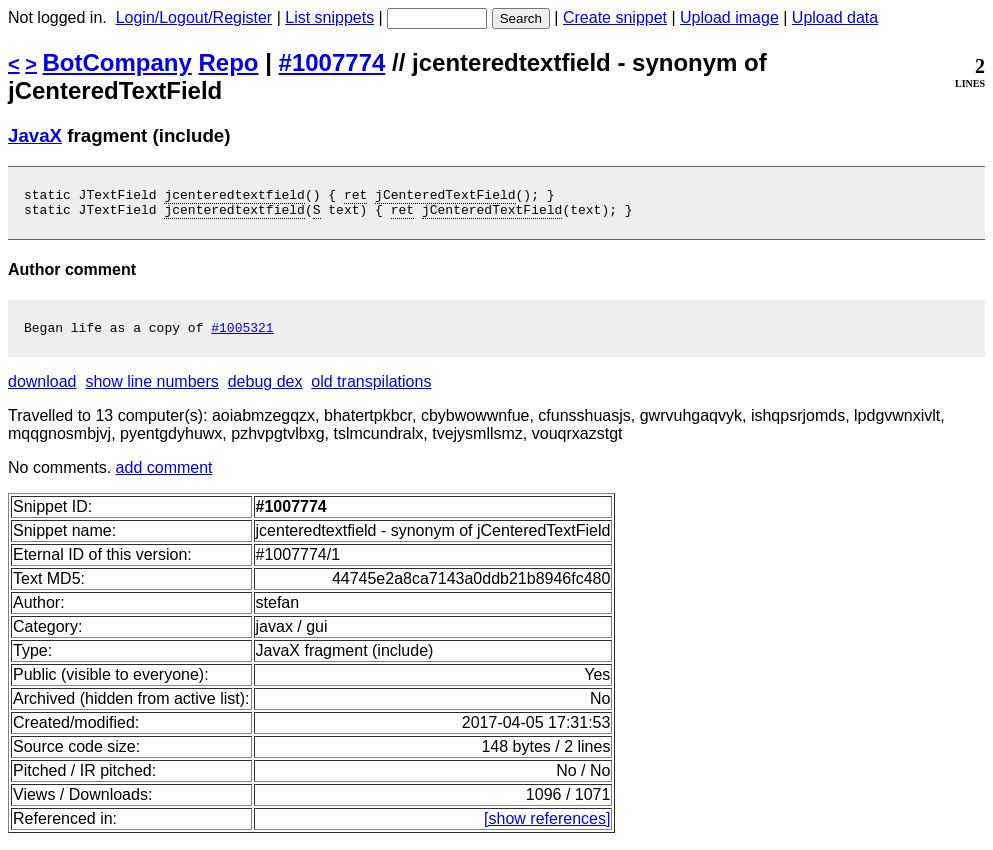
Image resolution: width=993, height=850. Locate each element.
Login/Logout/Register (194, 17)
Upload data (835, 17)
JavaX (35, 135)
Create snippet (615, 17)
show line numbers (151, 390)
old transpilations (371, 390)
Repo (229, 62)
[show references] (547, 827)
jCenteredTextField (445, 197)
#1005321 (242, 336)
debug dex (265, 390)
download (42, 390)
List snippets (329, 17)
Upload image (729, 17)
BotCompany (117, 62)
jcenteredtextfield (234, 197)
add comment (164, 476)
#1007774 (332, 62)
